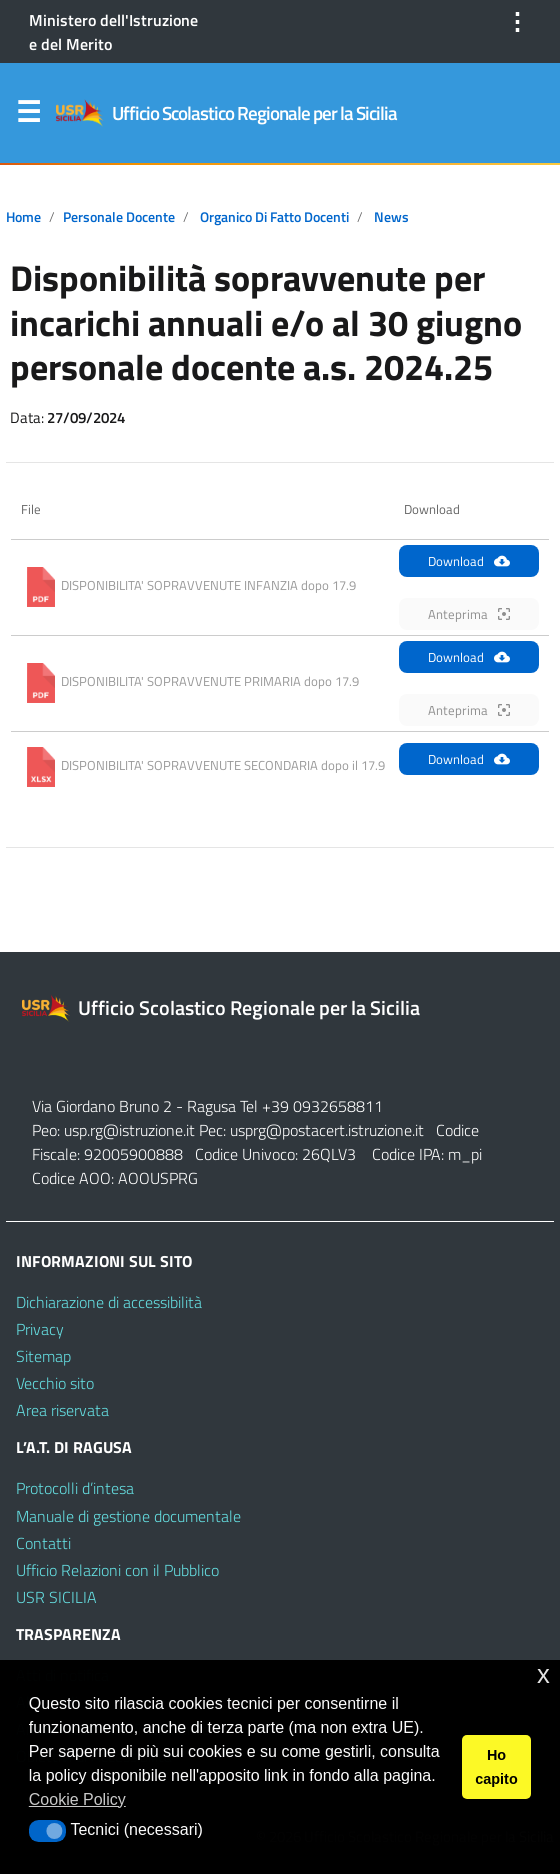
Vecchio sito (55, 1383)
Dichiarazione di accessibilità (109, 1302)
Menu (28, 116)
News (391, 217)
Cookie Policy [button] (77, 1799)
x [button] (543, 1674)
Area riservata (62, 1410)
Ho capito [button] (496, 1767)
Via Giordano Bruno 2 (102, 1106)
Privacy (40, 1329)
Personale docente (119, 217)
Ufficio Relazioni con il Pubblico (117, 1570)
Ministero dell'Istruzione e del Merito (113, 32)
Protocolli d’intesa (75, 1488)
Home (23, 217)
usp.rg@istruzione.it (131, 1130)
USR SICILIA (56, 1597)
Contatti (43, 1543)
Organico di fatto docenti (274, 217)
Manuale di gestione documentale (128, 1516)
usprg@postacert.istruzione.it (327, 1130)
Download (469, 561)
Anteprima (469, 614)
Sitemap (43, 1356)
